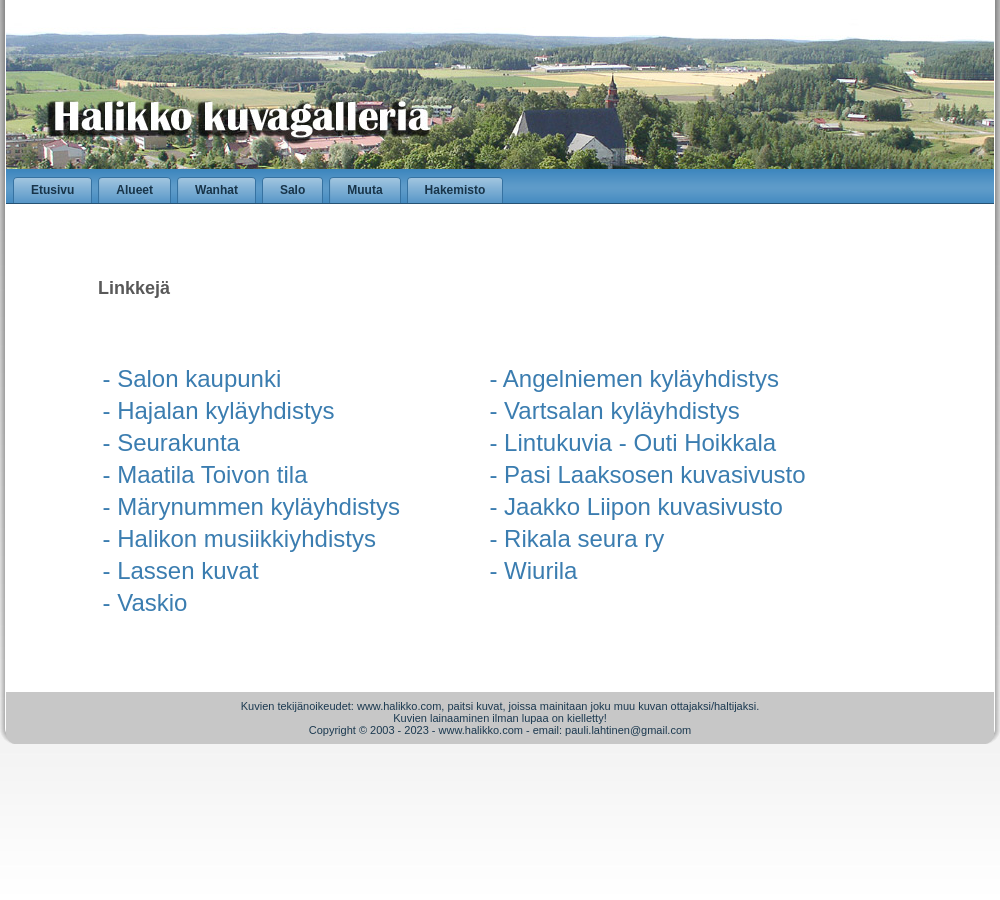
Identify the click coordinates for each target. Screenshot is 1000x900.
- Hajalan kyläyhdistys (219, 410)
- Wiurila (533, 570)
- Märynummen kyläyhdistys (251, 506)
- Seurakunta (171, 442)
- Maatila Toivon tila (205, 474)
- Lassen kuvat (181, 570)
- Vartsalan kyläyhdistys (614, 410)
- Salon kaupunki (192, 378)
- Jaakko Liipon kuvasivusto (635, 506)
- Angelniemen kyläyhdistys (633, 378)
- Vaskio (145, 602)
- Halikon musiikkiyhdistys (239, 538)
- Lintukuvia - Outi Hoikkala (632, 442)
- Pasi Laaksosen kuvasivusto (647, 474)
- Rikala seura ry (576, 538)
